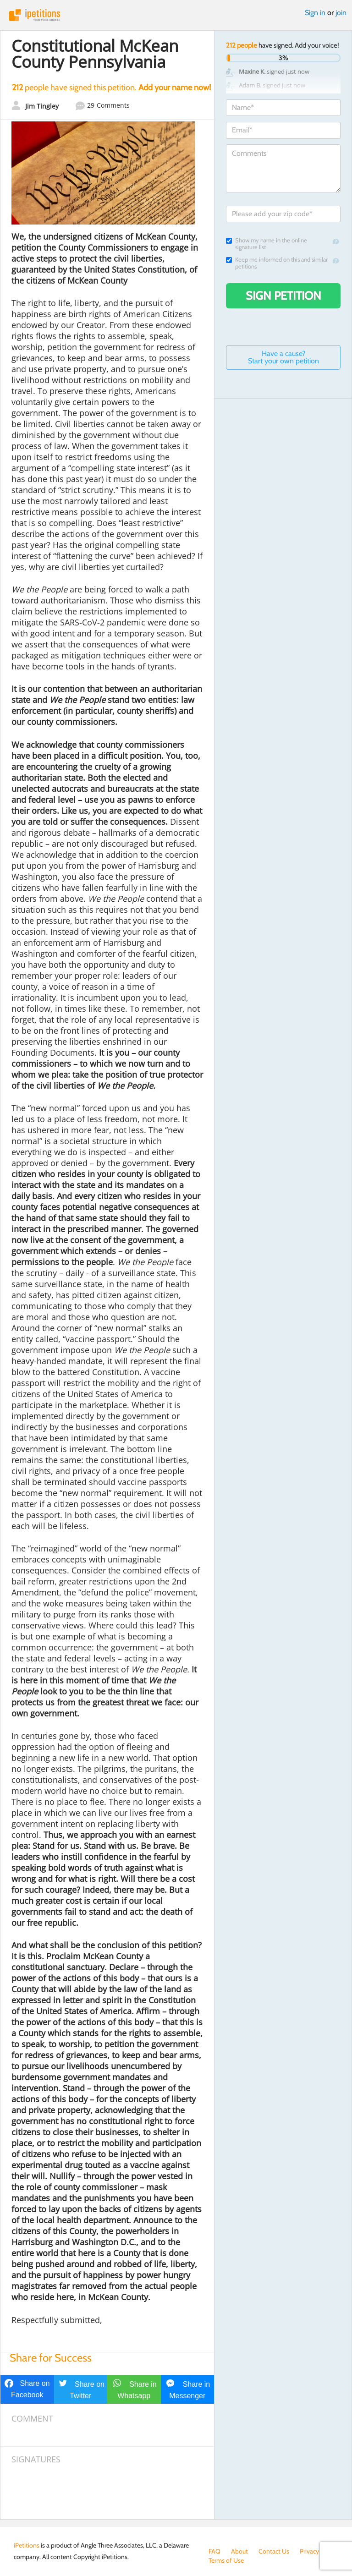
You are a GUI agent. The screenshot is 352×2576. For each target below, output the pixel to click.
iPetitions (176, 15)
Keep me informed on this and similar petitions (277, 263)
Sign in (315, 12)
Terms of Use (226, 2560)
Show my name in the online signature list (266, 244)
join (341, 12)
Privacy (309, 2551)
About (239, 2551)
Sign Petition (283, 295)
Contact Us (273, 2551)
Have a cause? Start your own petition (283, 357)
